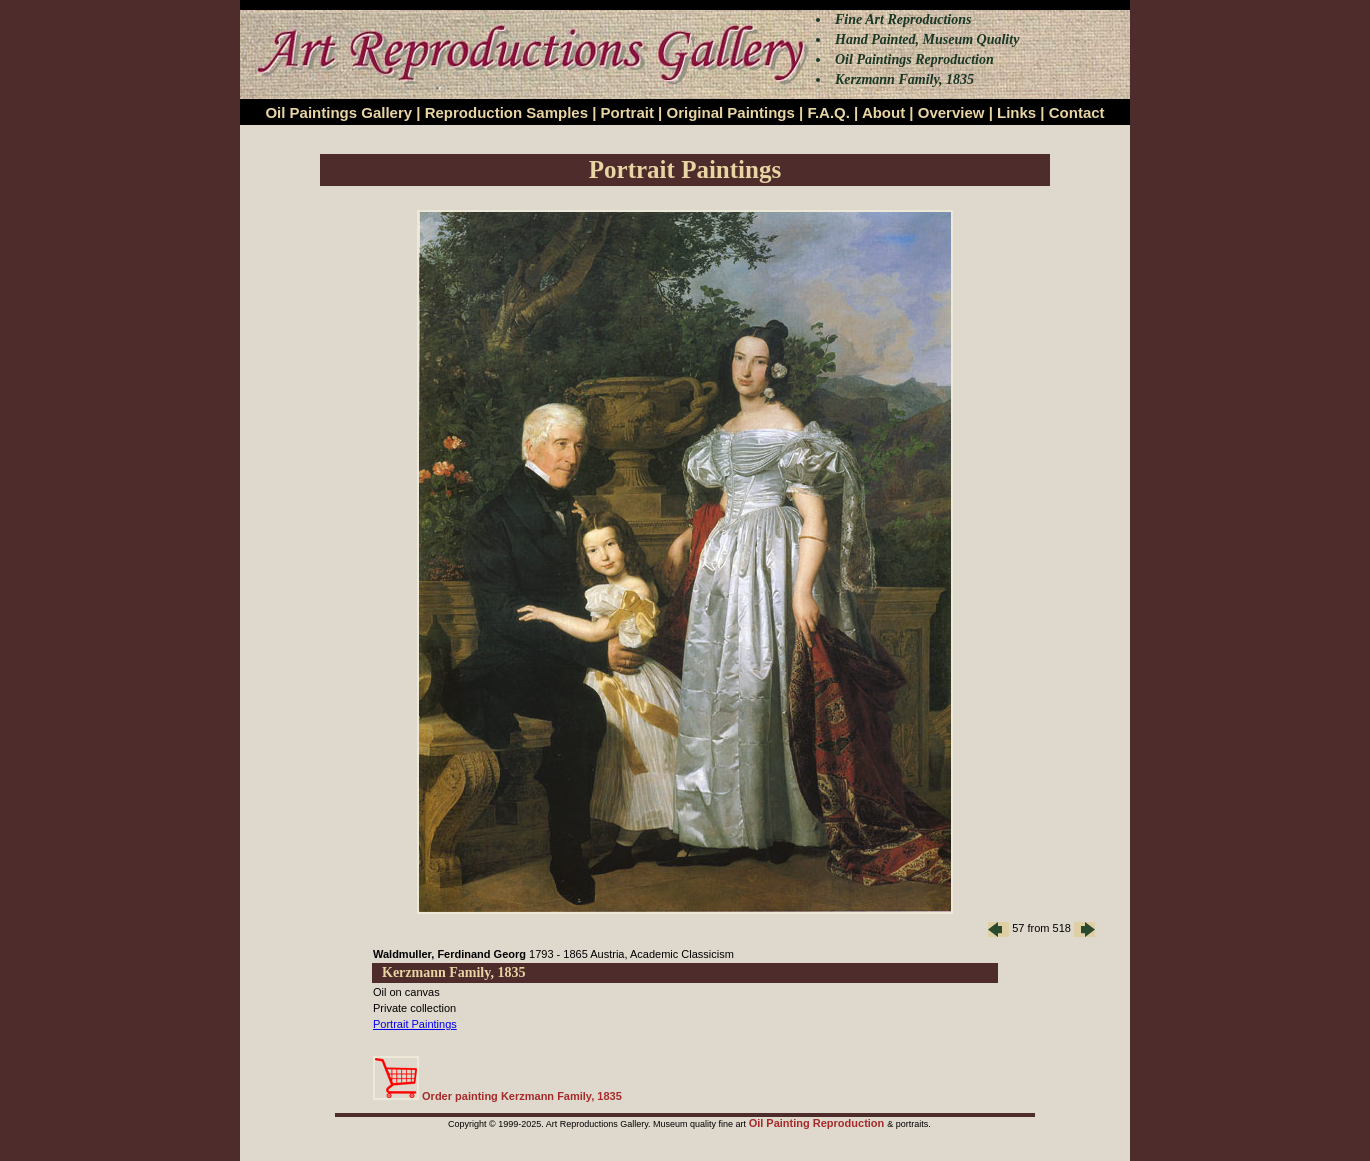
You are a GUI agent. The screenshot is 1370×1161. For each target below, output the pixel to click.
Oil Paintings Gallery (338, 112)
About (883, 112)
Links (1016, 112)
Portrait (627, 112)
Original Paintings (730, 112)
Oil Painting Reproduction (818, 1123)
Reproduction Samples (506, 112)
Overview (951, 112)
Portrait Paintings (415, 1024)
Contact (1077, 112)
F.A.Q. (828, 112)
